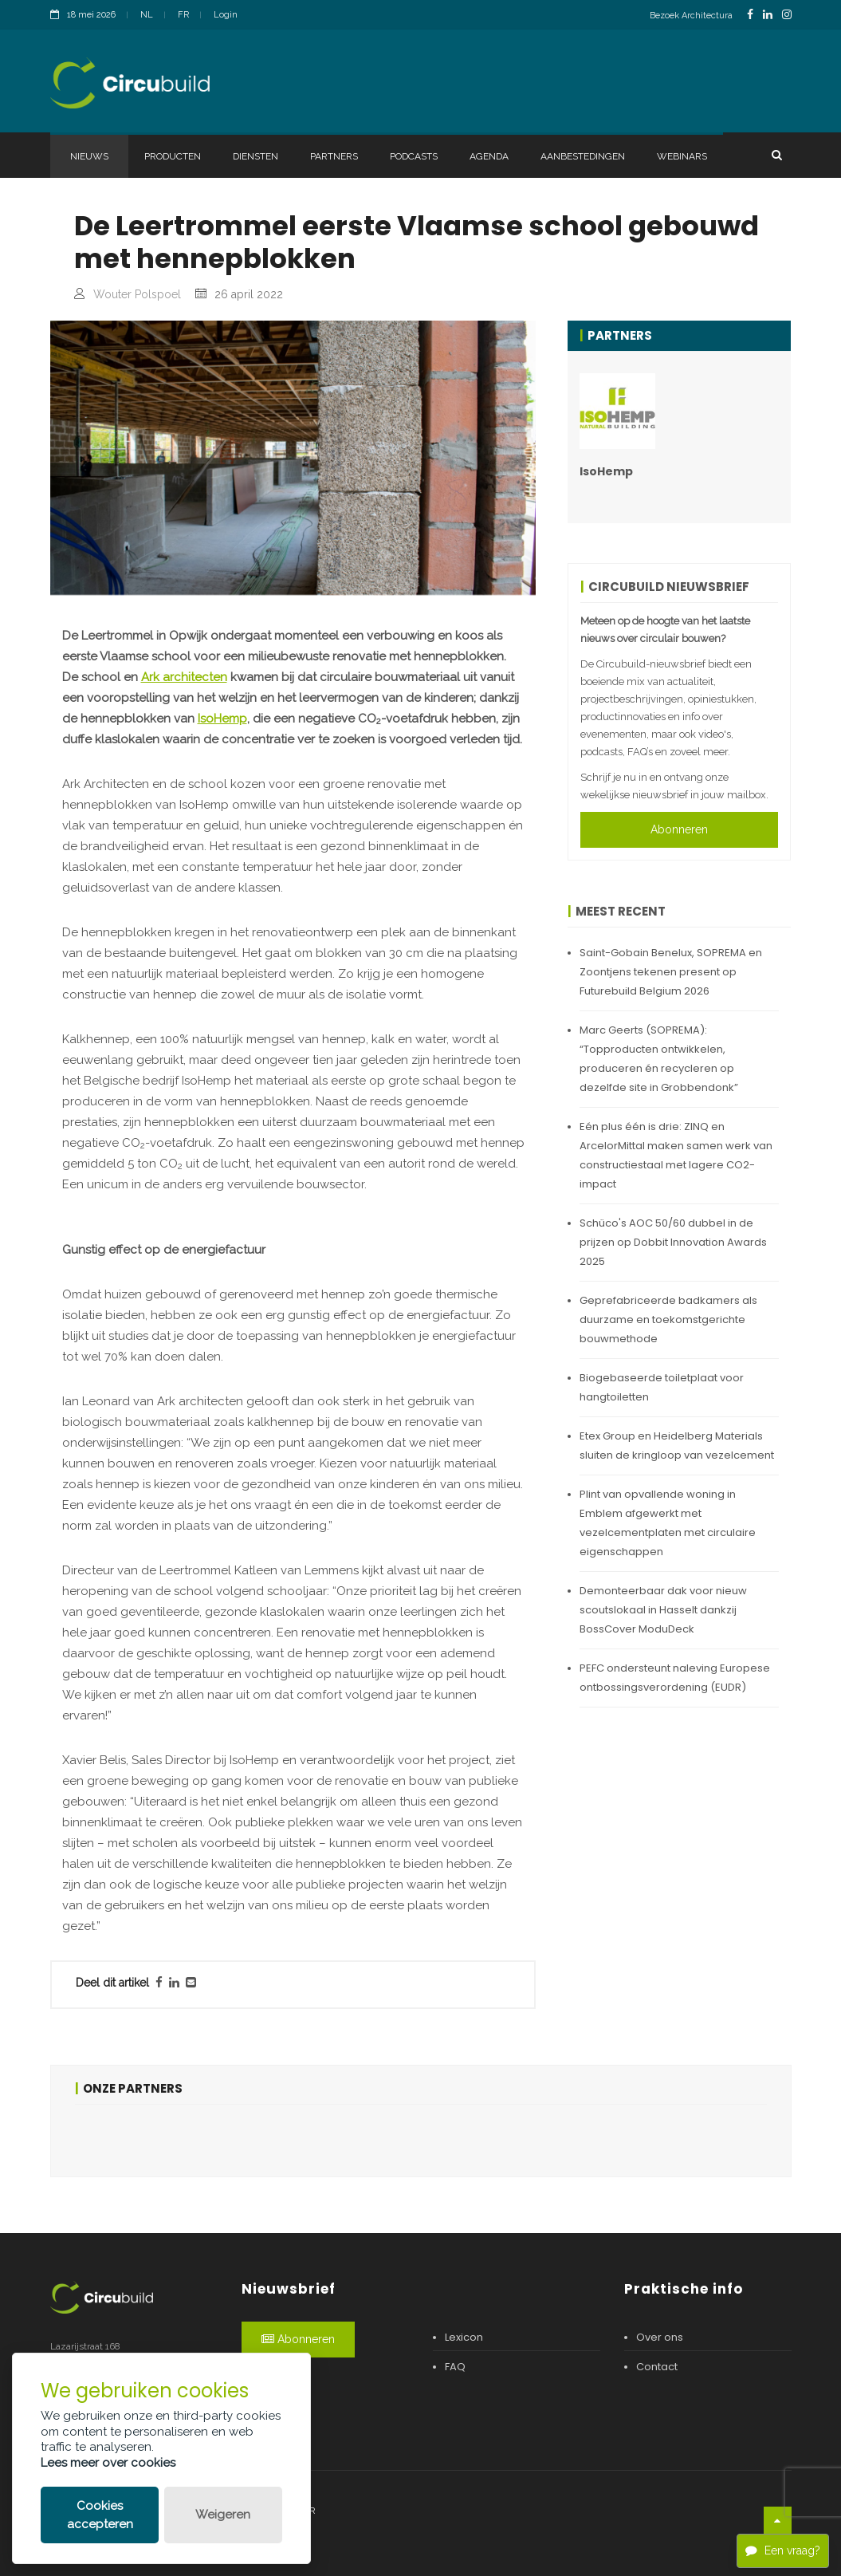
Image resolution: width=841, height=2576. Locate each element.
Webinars (682, 156)
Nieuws (89, 156)
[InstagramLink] (787, 14)
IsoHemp (222, 718)
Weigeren (222, 2514)
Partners (334, 156)
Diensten (255, 156)
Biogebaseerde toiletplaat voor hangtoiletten (662, 1387)
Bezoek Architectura (691, 15)
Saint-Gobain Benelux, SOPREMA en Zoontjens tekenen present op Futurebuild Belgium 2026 (671, 971)
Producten (172, 156)
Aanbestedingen (582, 156)
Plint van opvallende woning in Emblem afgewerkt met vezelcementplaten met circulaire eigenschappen (668, 1523)
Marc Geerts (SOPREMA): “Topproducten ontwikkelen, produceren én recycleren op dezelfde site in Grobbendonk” (659, 1058)
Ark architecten (184, 677)
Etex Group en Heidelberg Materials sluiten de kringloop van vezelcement (677, 1445)
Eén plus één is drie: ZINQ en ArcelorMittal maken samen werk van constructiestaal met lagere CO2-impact (676, 1155)
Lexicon (464, 2337)
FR (183, 15)
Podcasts (414, 156)
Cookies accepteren (100, 2515)
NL (146, 15)
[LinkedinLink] (767, 14)
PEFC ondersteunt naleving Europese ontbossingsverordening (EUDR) (675, 1677)
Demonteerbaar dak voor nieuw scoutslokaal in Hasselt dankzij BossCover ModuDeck (663, 1610)
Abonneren (679, 829)
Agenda (489, 156)
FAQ (455, 2366)
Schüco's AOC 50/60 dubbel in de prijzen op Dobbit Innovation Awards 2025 (673, 1242)
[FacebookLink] (750, 14)
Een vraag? (782, 2550)
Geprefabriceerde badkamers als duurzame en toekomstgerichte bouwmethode (668, 1319)
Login (226, 15)
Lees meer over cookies (108, 2463)
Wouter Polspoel (137, 294)
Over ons (659, 2337)
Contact (657, 2366)
